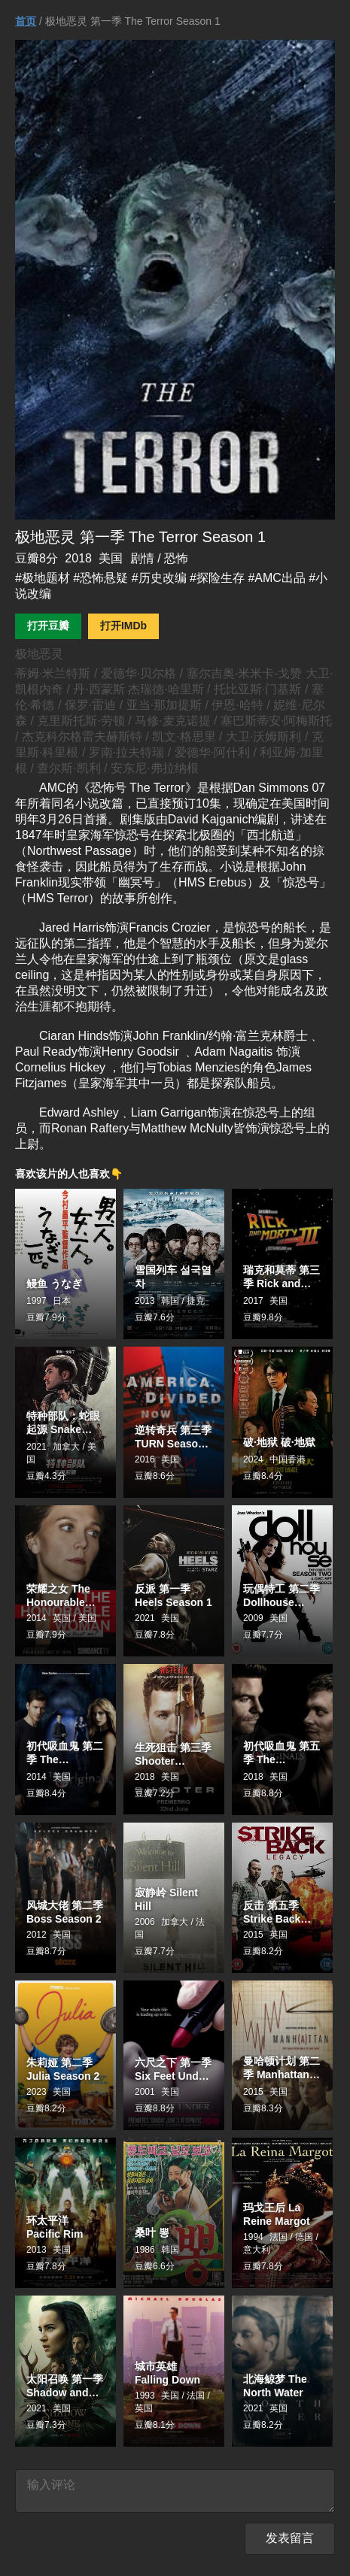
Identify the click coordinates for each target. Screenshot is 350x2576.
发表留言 (290, 2544)
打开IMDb (123, 626)
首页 (25, 21)
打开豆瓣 (48, 626)
